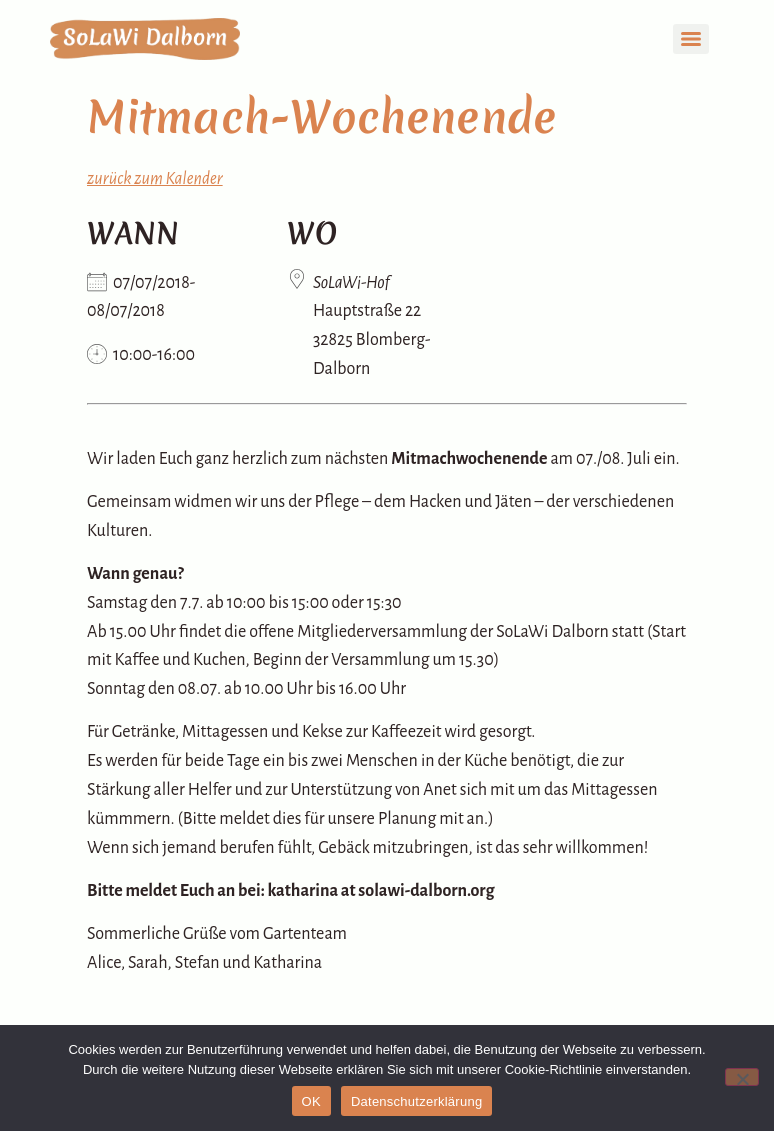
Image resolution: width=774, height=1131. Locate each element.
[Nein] (742, 1077)
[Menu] (691, 39)
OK (311, 1101)
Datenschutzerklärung (416, 1101)
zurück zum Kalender (155, 179)
